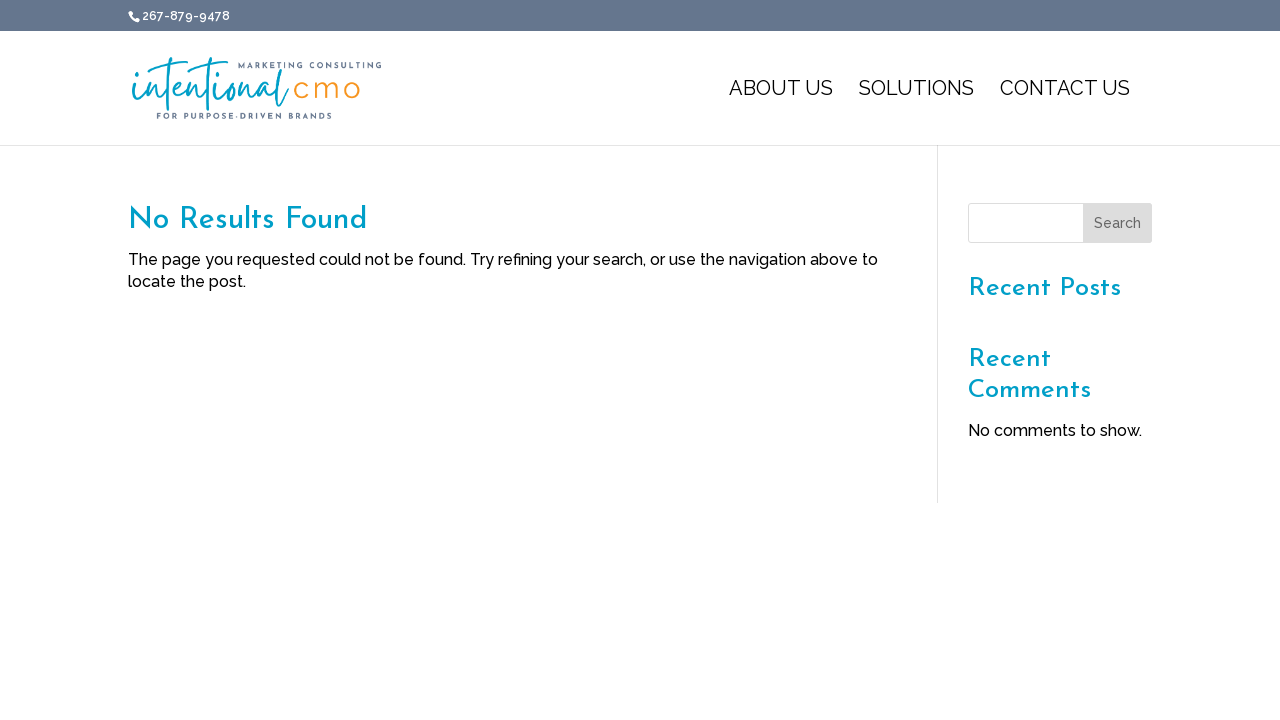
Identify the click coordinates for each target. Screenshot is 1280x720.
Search (1117, 223)
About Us (781, 90)
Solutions (916, 90)
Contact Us (1065, 90)
